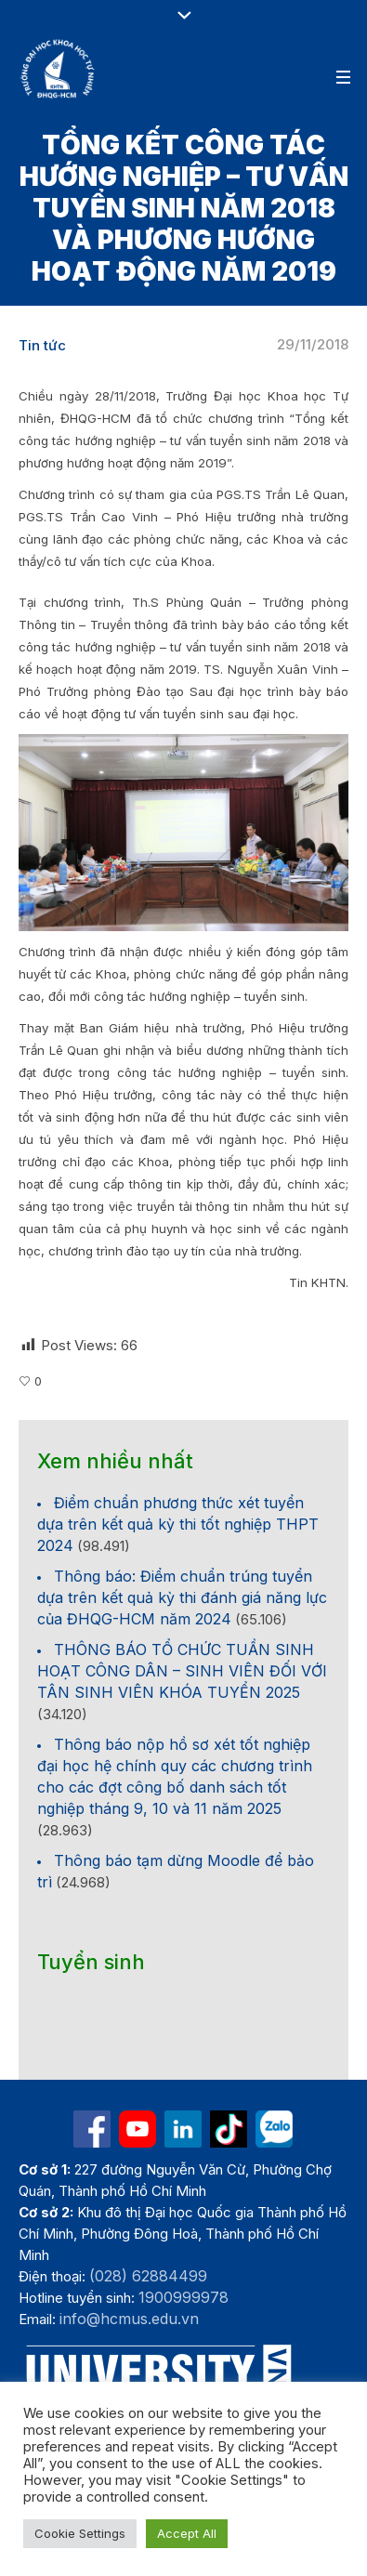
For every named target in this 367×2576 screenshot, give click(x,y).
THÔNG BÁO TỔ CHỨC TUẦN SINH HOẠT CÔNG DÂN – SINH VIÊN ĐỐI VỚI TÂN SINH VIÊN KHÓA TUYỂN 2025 (182, 1671)
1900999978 (183, 2297)
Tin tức (42, 345)
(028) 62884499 (148, 2276)
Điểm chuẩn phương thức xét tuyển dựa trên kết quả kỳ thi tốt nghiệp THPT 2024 (178, 1524)
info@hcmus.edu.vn (129, 2318)
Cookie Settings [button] (79, 2533)
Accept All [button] (186, 2533)
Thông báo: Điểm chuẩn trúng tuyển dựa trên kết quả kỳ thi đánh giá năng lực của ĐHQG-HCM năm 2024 (182, 1597)
